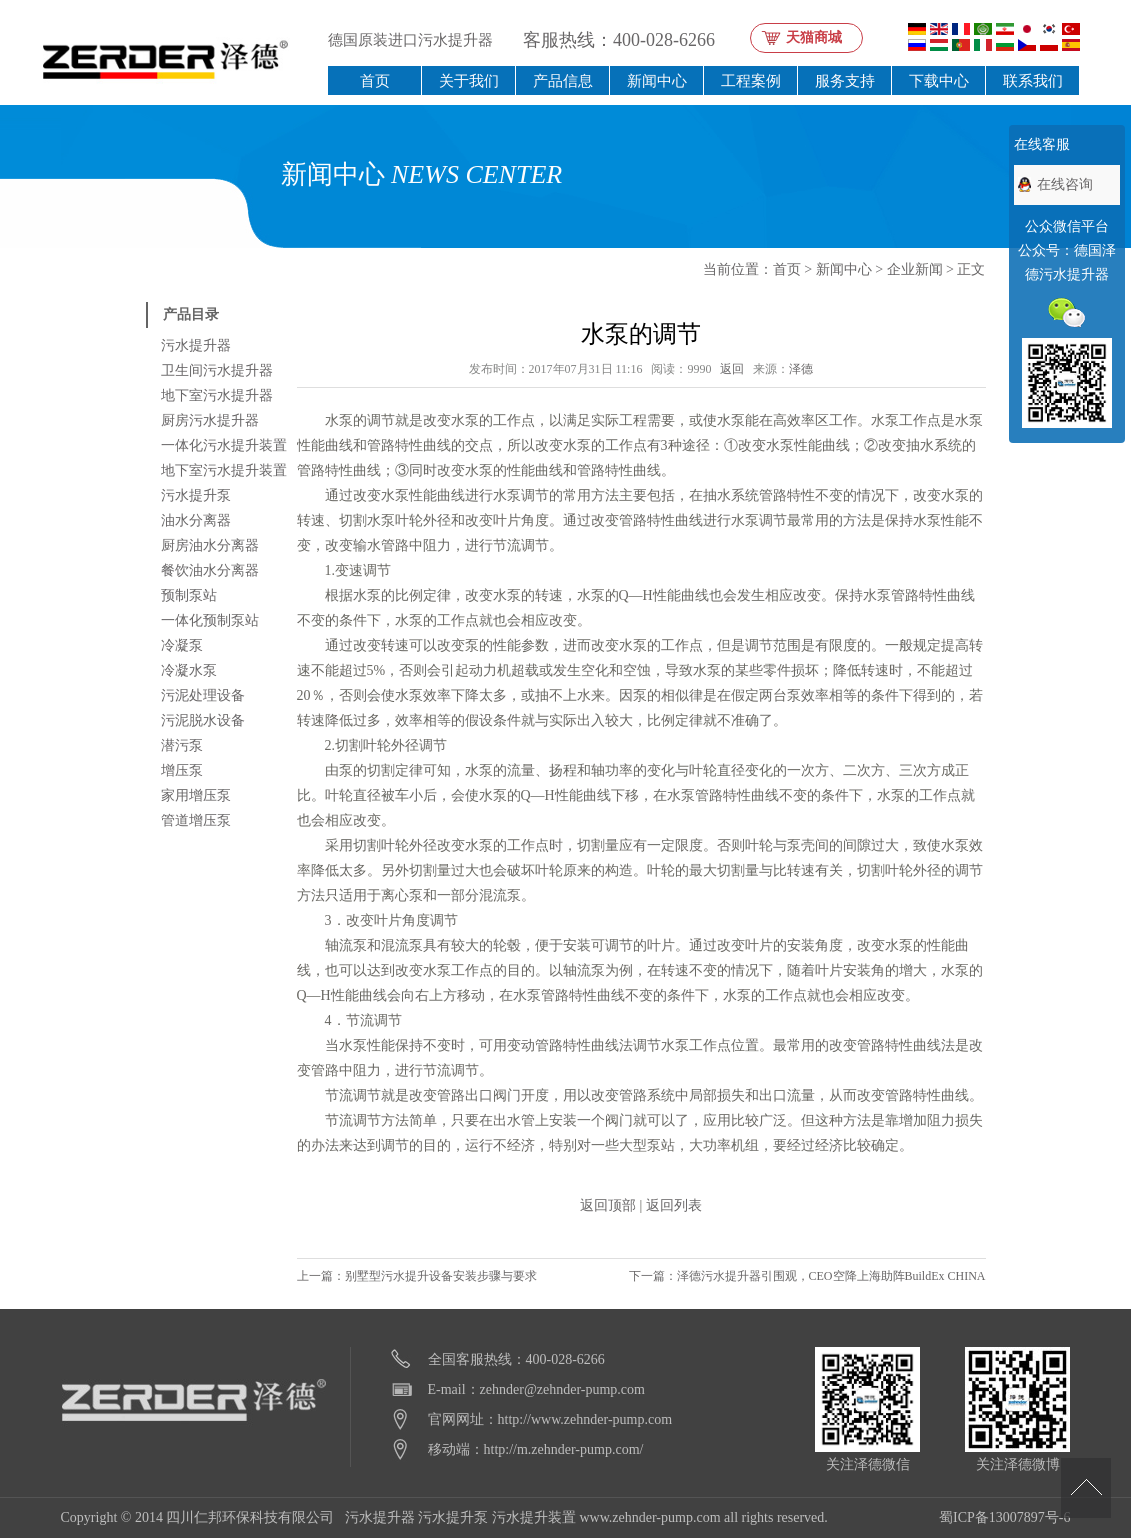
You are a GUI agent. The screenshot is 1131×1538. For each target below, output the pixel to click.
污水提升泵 (196, 495)
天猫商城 (814, 37)
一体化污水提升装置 (224, 445)
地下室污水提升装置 (224, 470)
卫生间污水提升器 (217, 370)
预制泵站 (189, 595)
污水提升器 (196, 345)
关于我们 (469, 80)
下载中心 (939, 80)
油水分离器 (196, 520)
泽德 (801, 369)
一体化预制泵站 (210, 620)
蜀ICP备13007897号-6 (1004, 1517)
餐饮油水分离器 (210, 570)
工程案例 (751, 80)
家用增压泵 (196, 795)
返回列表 (674, 1205)
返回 (732, 369)
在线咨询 (1065, 184)
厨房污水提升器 (210, 420)
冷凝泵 (182, 645)
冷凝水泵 (189, 670)
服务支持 (845, 80)
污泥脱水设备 (203, 720)
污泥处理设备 (203, 695)
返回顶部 (608, 1205)
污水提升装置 (534, 1517)
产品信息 (563, 80)
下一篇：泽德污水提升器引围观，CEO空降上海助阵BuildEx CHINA (807, 1276)
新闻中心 (657, 80)
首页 (375, 80)
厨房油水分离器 (210, 545)
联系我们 (1033, 80)
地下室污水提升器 (217, 395)
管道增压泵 (196, 820)
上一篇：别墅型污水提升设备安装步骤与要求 (417, 1276)
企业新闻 (915, 269)
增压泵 (182, 770)
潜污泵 (182, 745)
